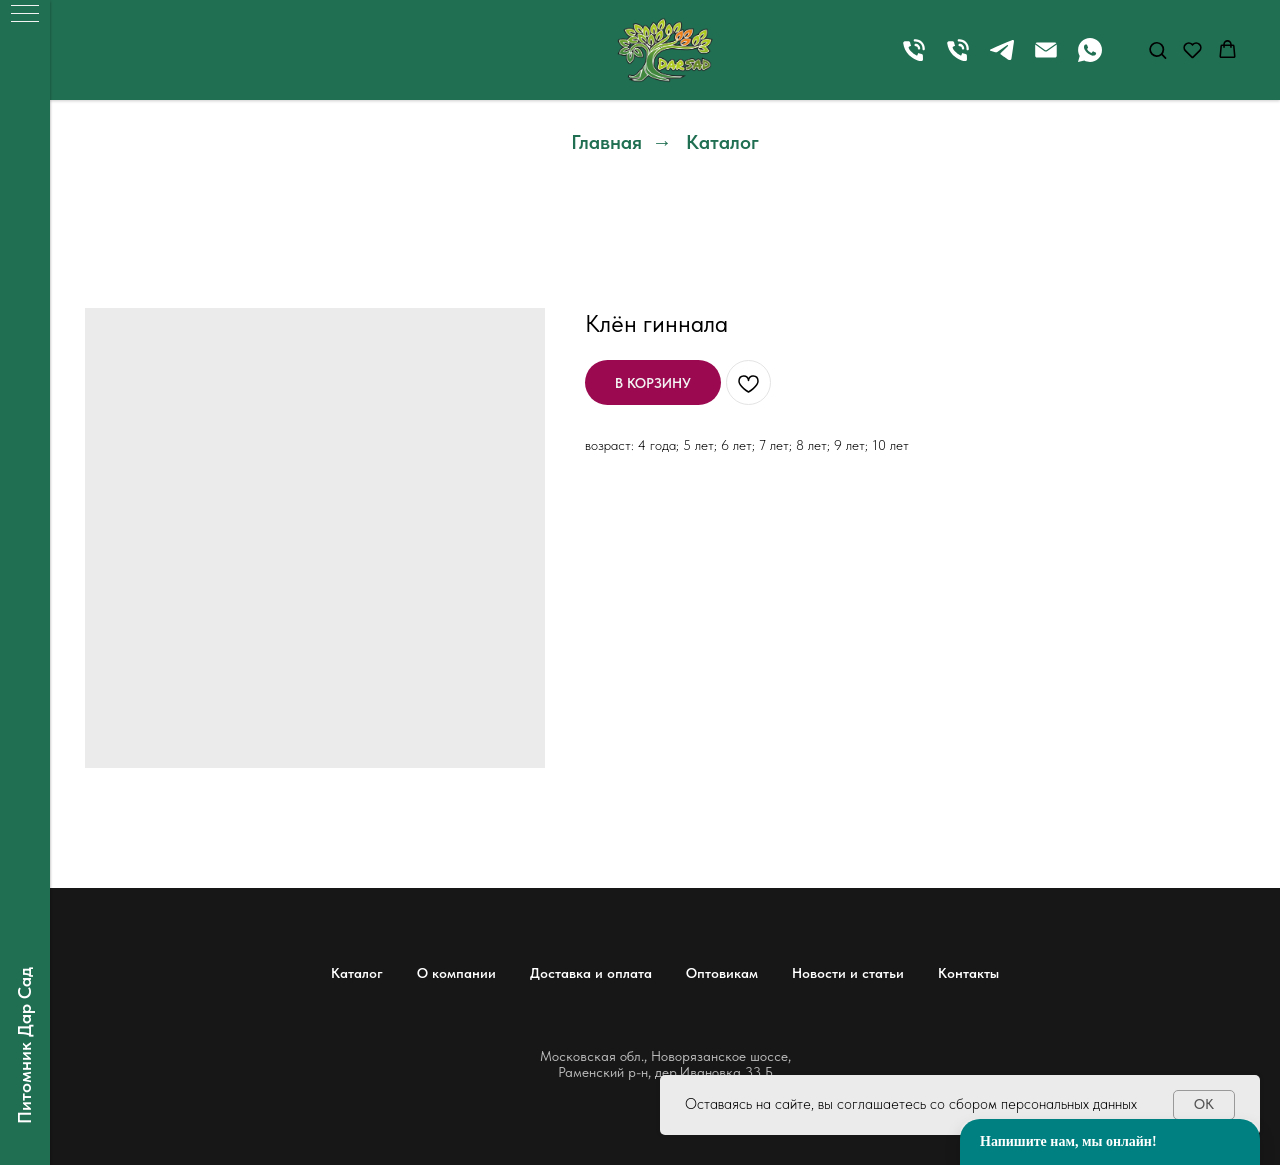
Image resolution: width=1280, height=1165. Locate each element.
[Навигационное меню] (25, 15)
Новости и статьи (848, 973)
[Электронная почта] (1046, 59)
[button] (1157, 49)
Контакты (968, 973)
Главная (606, 142)
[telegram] (1002, 59)
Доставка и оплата (591, 973)
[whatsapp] (1090, 59)
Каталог (722, 142)
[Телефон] (914, 59)
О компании (456, 973)
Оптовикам (722, 973)
